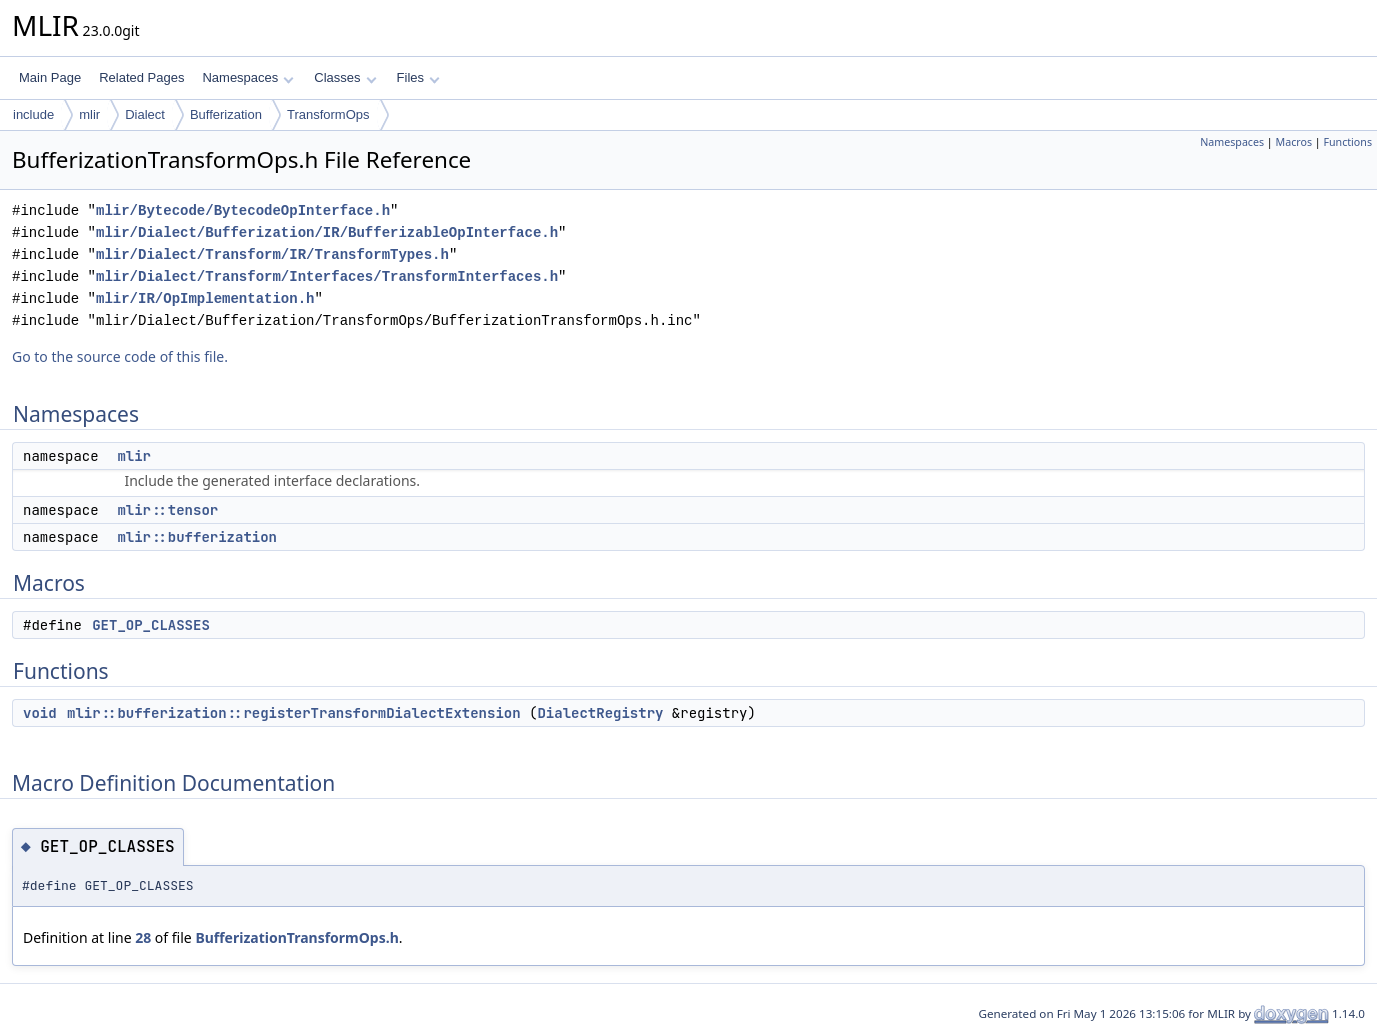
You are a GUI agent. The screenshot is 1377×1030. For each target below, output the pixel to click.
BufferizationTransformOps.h (296, 937)
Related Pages (141, 77)
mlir (89, 114)
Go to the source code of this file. (120, 356)
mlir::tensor (167, 510)
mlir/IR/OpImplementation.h (205, 298)
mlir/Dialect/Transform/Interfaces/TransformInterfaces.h (327, 276)
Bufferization (226, 114)
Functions (1347, 142)
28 (143, 937)
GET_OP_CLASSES (151, 625)
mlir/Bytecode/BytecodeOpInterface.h (243, 210)
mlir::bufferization (197, 537)
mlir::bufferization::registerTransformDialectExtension (294, 713)
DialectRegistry (600, 713)
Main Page (50, 77)
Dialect (145, 114)
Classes (345, 77)
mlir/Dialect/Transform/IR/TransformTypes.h (272, 254)
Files (418, 77)
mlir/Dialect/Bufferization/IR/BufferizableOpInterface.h (327, 232)
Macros (1294, 142)
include (33, 114)
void (40, 713)
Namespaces (247, 77)
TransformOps (328, 114)
